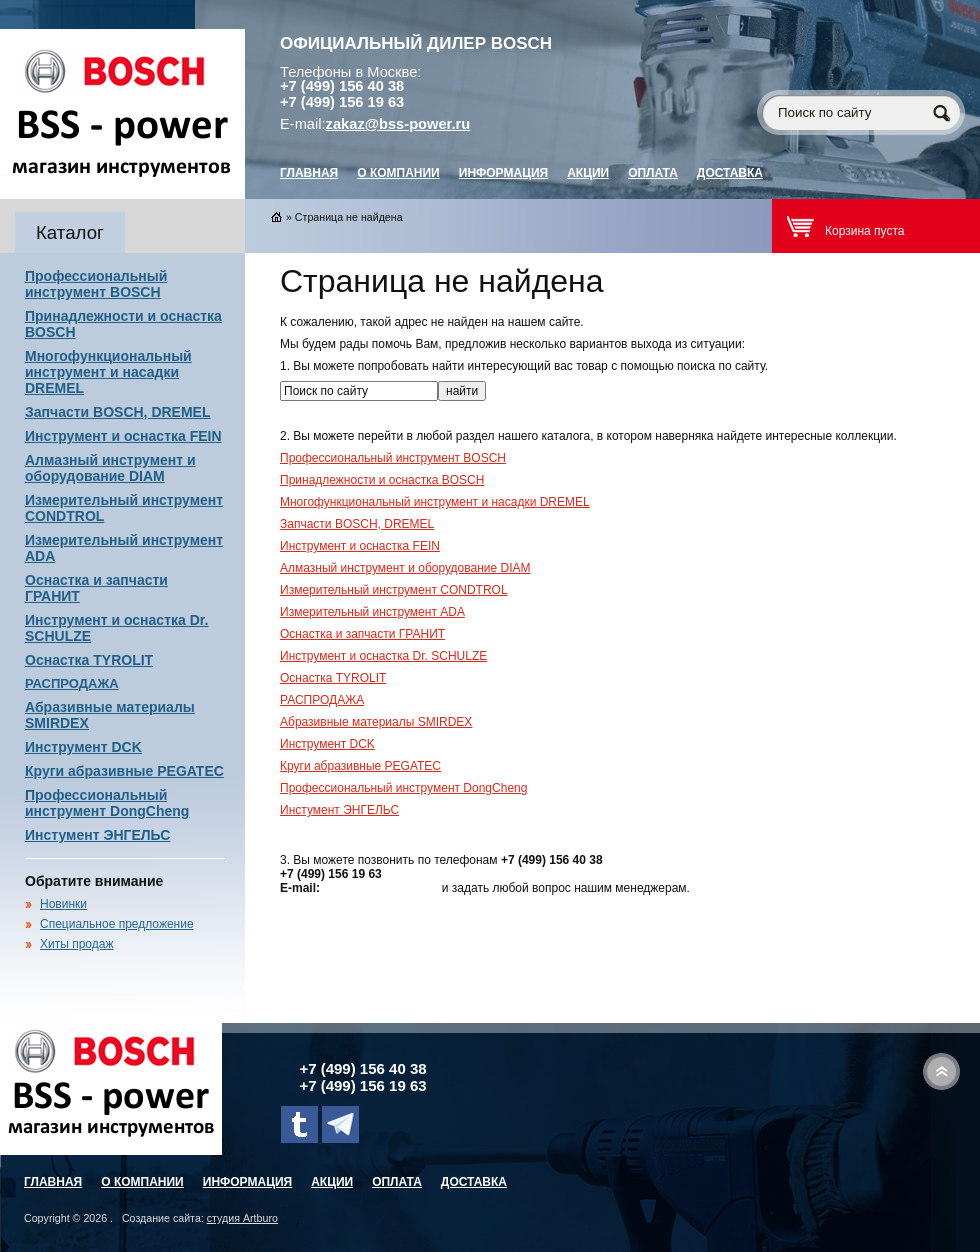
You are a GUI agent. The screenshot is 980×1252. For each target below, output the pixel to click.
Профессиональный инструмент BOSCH (96, 284)
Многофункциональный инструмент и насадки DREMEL (108, 372)
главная (309, 173)
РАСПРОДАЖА (72, 683)
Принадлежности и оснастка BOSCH (382, 480)
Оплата (653, 173)
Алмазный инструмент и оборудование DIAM (110, 468)
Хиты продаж (76, 944)
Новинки (63, 904)
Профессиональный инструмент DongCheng (107, 803)
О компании (398, 173)
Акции (588, 173)
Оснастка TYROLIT (89, 660)
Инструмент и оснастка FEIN (123, 436)
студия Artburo (242, 1218)
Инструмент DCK (83, 747)
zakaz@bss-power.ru (398, 124)
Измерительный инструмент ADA (372, 612)
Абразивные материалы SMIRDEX (376, 722)
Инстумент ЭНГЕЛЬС (97, 835)
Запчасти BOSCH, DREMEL (118, 412)
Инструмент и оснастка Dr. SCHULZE (383, 656)
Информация (503, 173)
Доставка (730, 173)
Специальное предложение (117, 924)
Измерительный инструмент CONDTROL (394, 590)
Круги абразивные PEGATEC (124, 771)
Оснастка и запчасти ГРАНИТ (362, 634)
